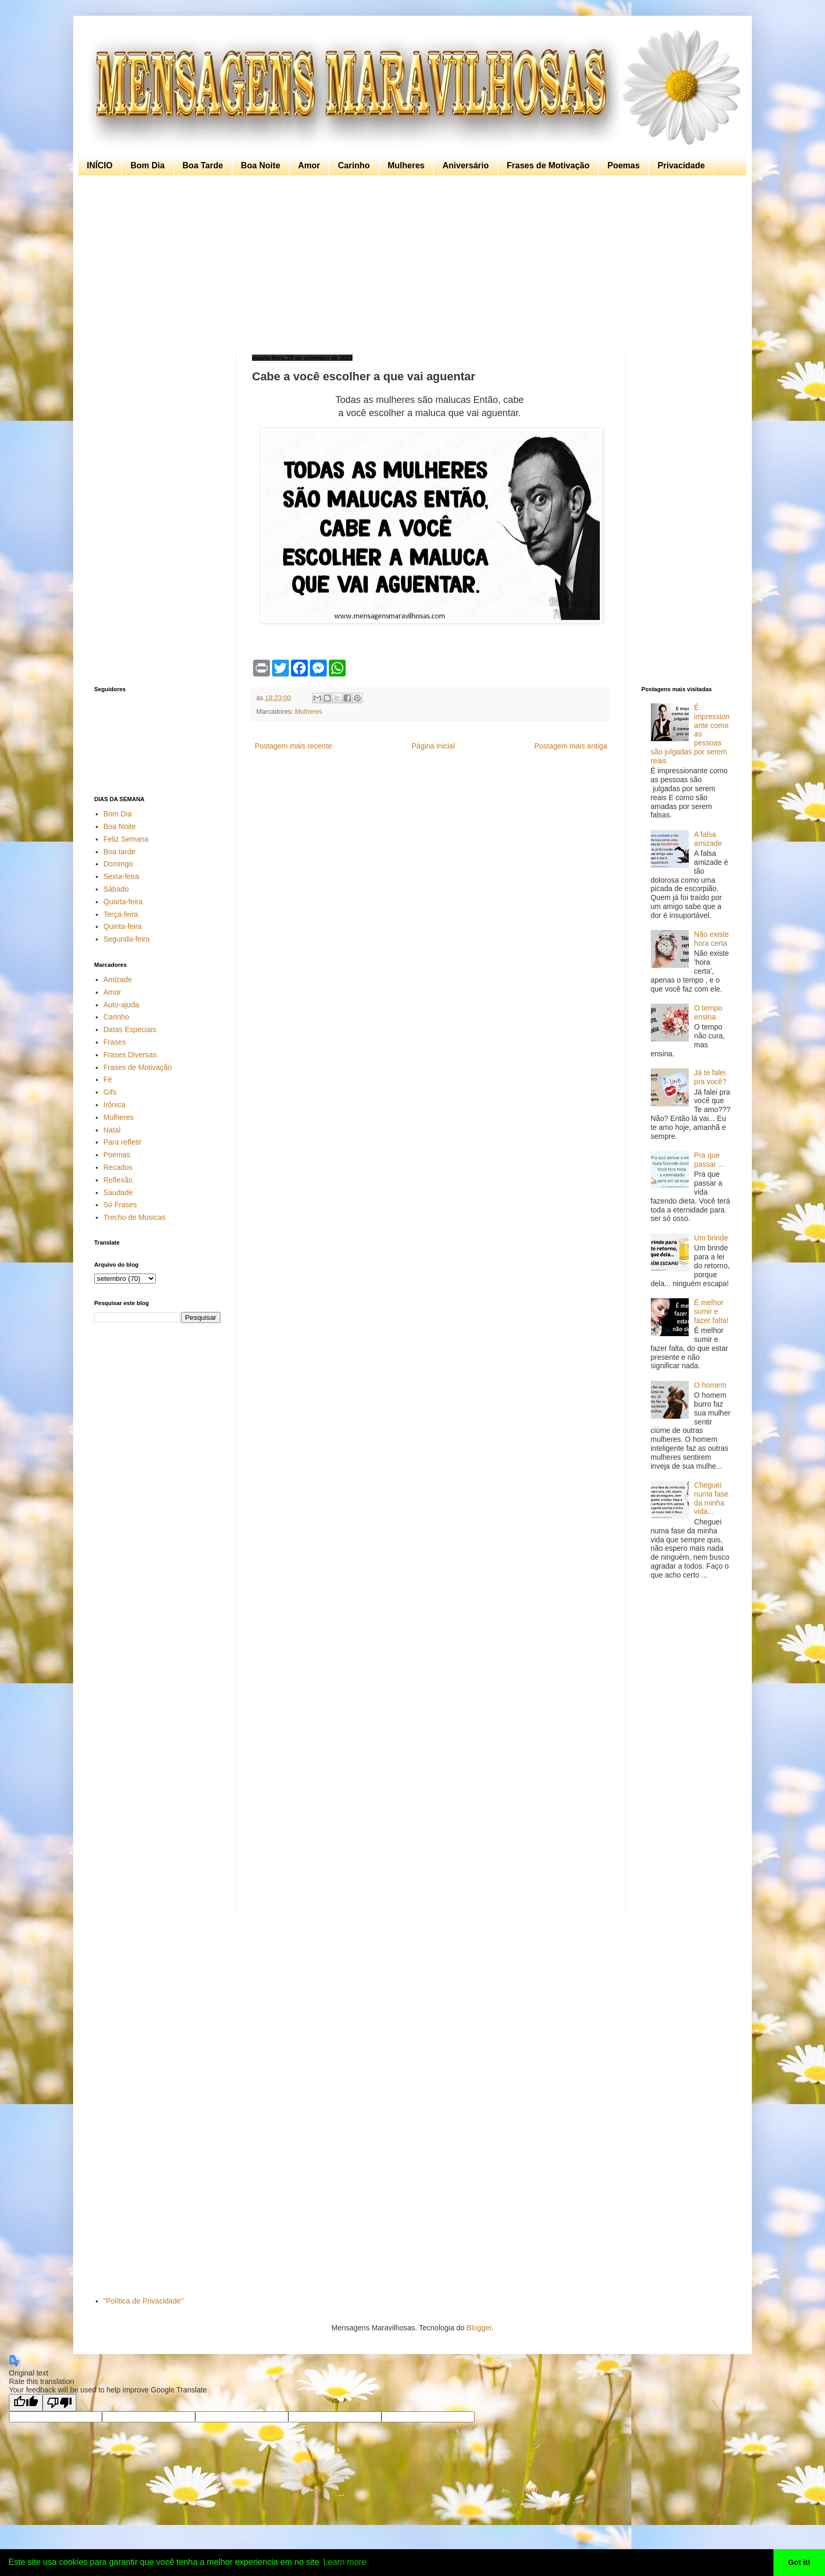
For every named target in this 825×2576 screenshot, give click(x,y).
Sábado (116, 889)
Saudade (118, 1192)
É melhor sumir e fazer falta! (711, 1311)
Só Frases (120, 1204)
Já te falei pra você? (710, 1077)
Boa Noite (260, 165)
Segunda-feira (127, 939)
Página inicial (433, 746)
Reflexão (118, 1180)
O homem (710, 1385)
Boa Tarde (203, 165)
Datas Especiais (130, 1029)
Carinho (353, 165)
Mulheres (406, 165)
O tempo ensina (708, 1012)
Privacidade (681, 165)
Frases (115, 1042)
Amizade (118, 979)
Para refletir (123, 1142)
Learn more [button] (344, 2562)
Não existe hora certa (711, 938)
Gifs (110, 1092)
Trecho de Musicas (135, 1217)
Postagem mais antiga (570, 746)
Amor (309, 165)
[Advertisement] (410, 265)
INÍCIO (100, 165)
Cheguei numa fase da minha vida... (711, 1498)
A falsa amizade (708, 838)
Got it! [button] (799, 2562)
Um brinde (711, 1238)
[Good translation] (26, 2402)
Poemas (623, 165)
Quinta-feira (123, 926)
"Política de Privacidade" (144, 2301)
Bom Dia (147, 165)
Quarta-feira (123, 901)
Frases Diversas (130, 1054)
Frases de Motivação (548, 165)
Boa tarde (120, 851)
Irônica (115, 1104)
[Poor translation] (59, 2402)
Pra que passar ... (709, 1159)
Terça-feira (121, 914)
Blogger (479, 2328)
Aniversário (465, 165)
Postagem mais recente (293, 746)
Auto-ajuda (121, 1005)
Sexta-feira (121, 876)
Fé (108, 1079)
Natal (112, 1130)
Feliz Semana (126, 839)
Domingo (118, 864)
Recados (118, 1167)
